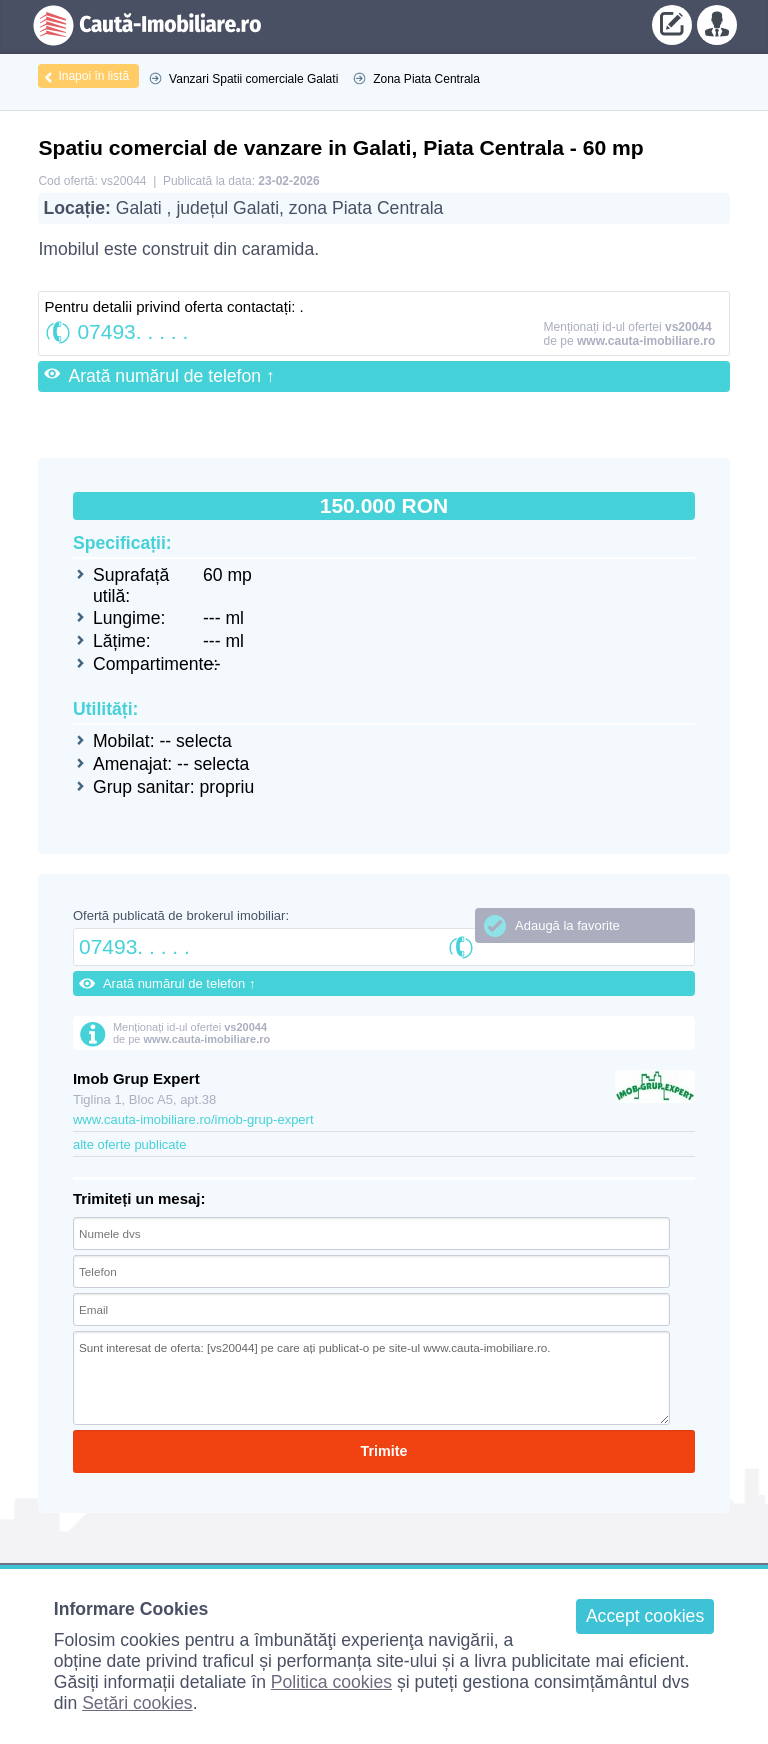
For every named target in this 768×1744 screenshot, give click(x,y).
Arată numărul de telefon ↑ (171, 376)
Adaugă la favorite (567, 925)
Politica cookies (331, 1682)
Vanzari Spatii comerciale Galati (253, 79)
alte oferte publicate (129, 1144)
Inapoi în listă (93, 76)
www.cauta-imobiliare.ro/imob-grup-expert (193, 1119)
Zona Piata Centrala (426, 79)
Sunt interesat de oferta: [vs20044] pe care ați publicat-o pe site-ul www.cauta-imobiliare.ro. (371, 1378)
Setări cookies (137, 1703)
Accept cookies (645, 1616)
